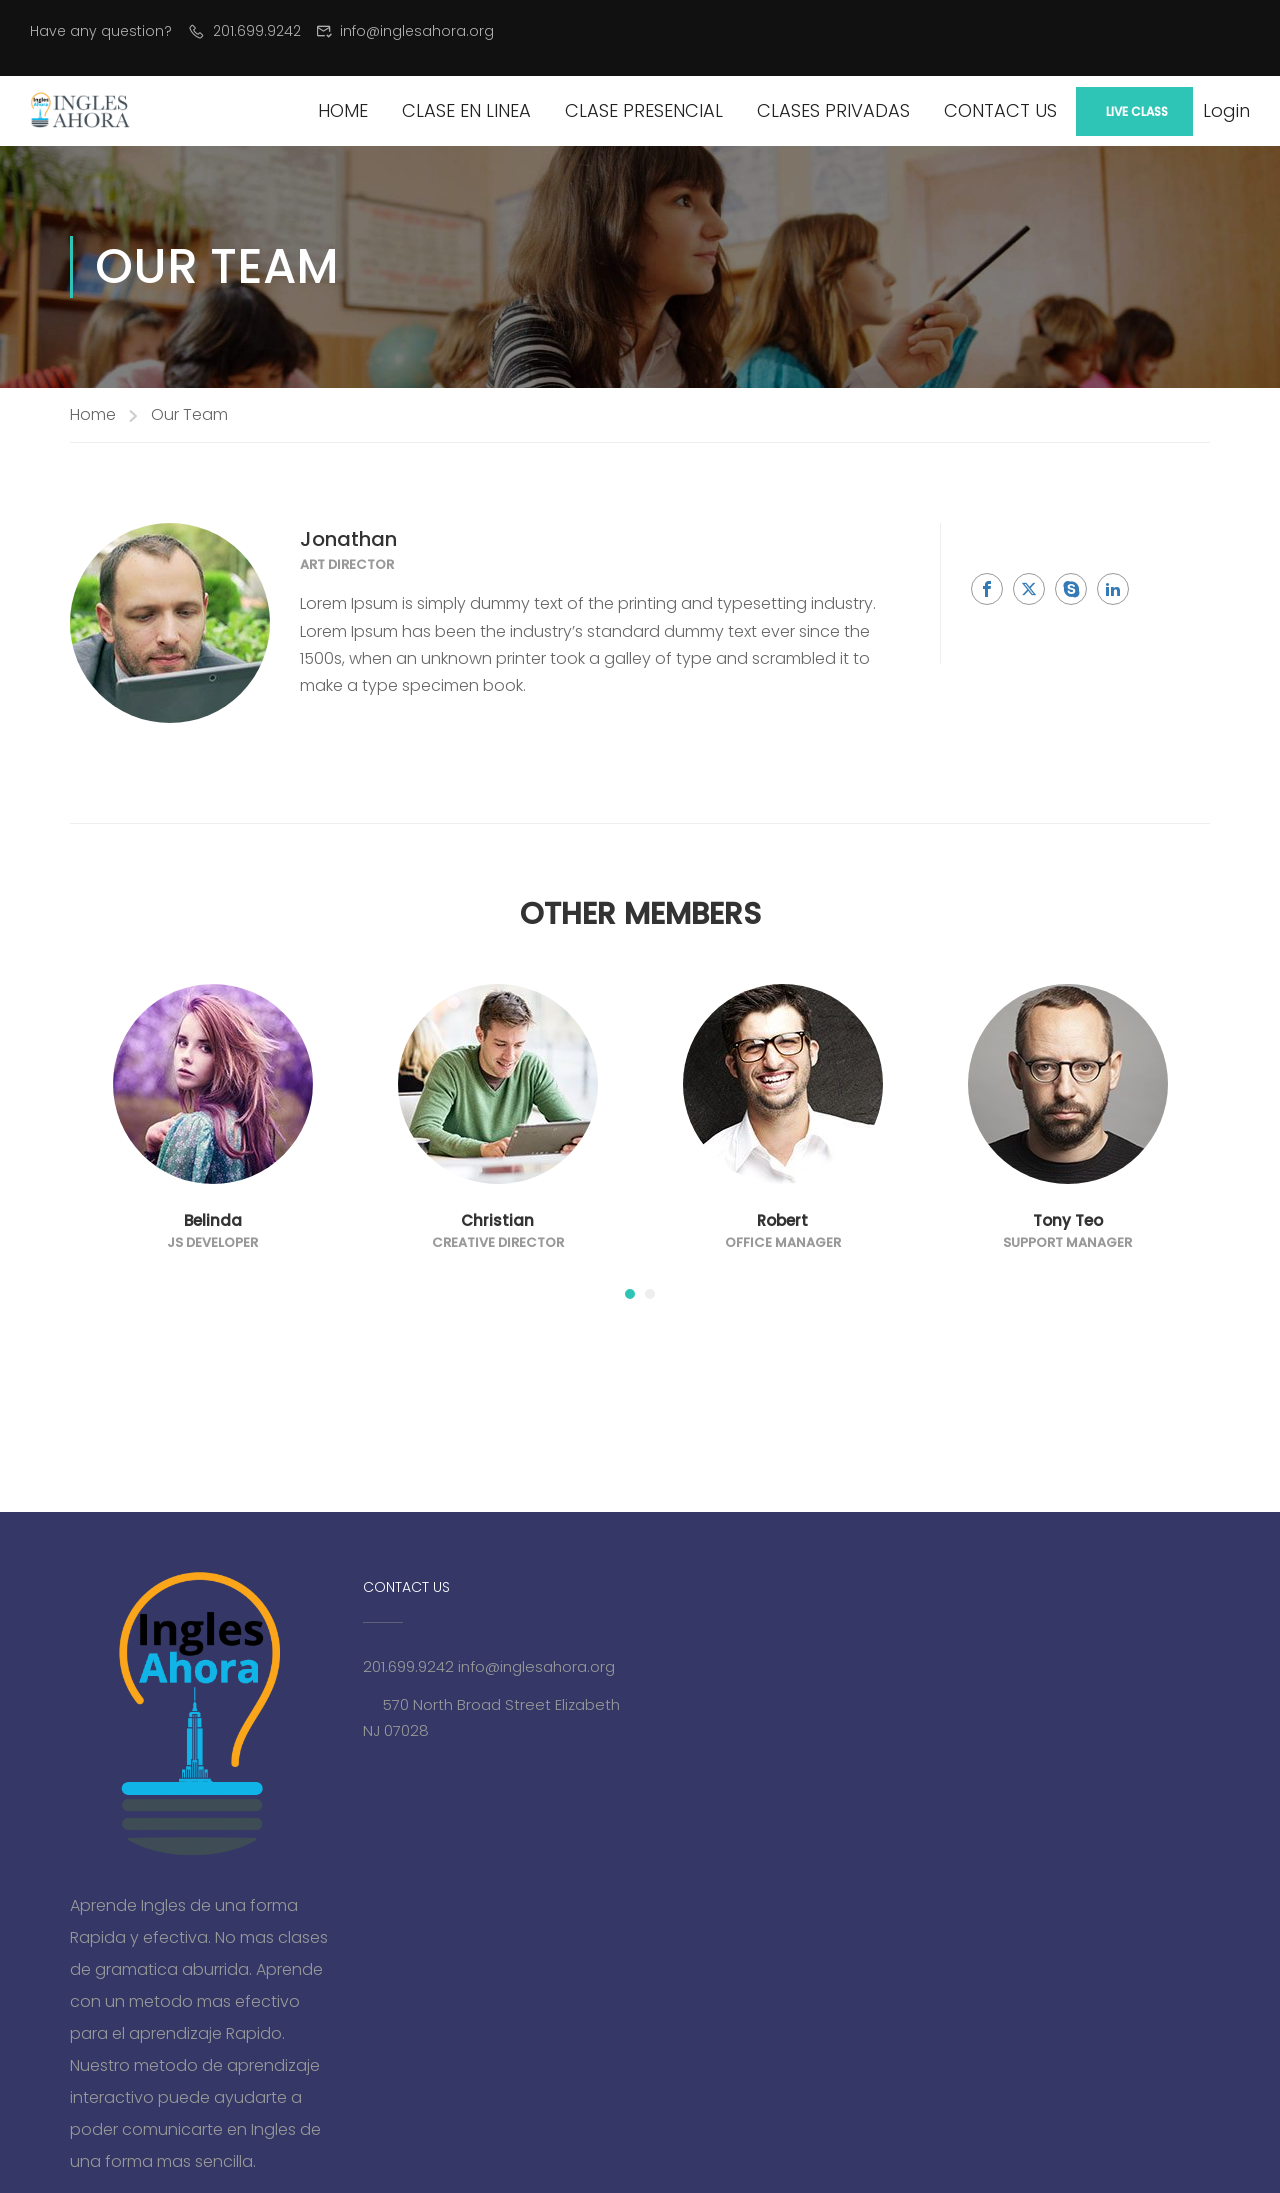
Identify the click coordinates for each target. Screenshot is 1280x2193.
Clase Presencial (644, 110)
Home (343, 110)
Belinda (213, 1220)
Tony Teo (1068, 1220)
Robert (782, 1220)
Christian (497, 1220)
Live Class (1137, 111)
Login (1226, 111)
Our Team (189, 414)
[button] (630, 1294)
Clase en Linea (466, 110)
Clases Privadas (833, 110)
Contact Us (1000, 110)
